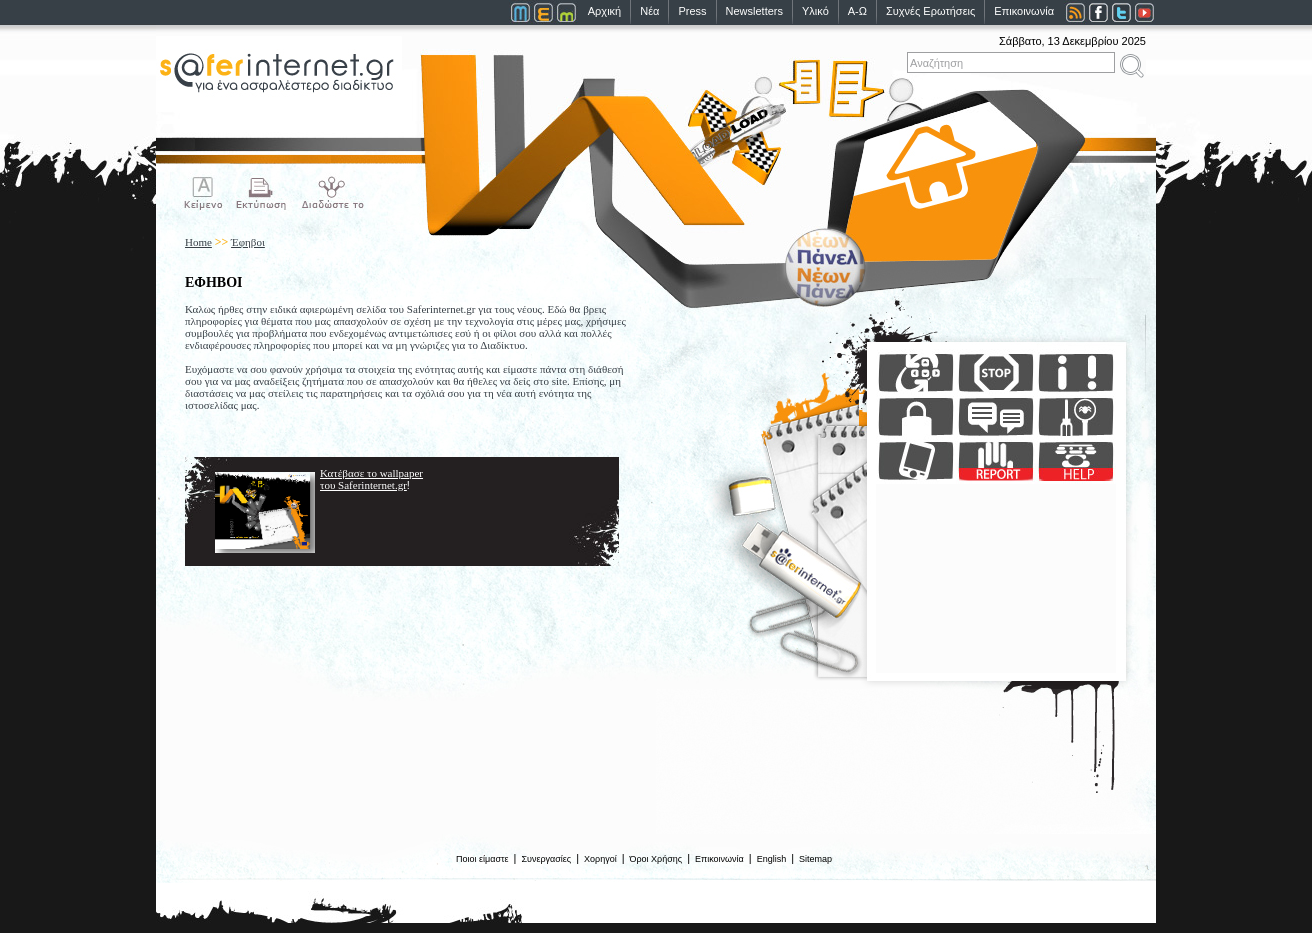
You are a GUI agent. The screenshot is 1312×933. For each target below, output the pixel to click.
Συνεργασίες (546, 859)
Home (198, 242)
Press (692, 11)
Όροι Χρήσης (656, 859)
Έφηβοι (248, 242)
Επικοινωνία (1024, 11)
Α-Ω (857, 11)
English (772, 859)
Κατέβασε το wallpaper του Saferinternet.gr (371, 479)
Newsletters (754, 11)
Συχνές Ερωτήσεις (930, 11)
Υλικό (815, 11)
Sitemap (815, 859)
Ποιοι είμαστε (482, 859)
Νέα (649, 11)
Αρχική (604, 11)
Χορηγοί (600, 859)
